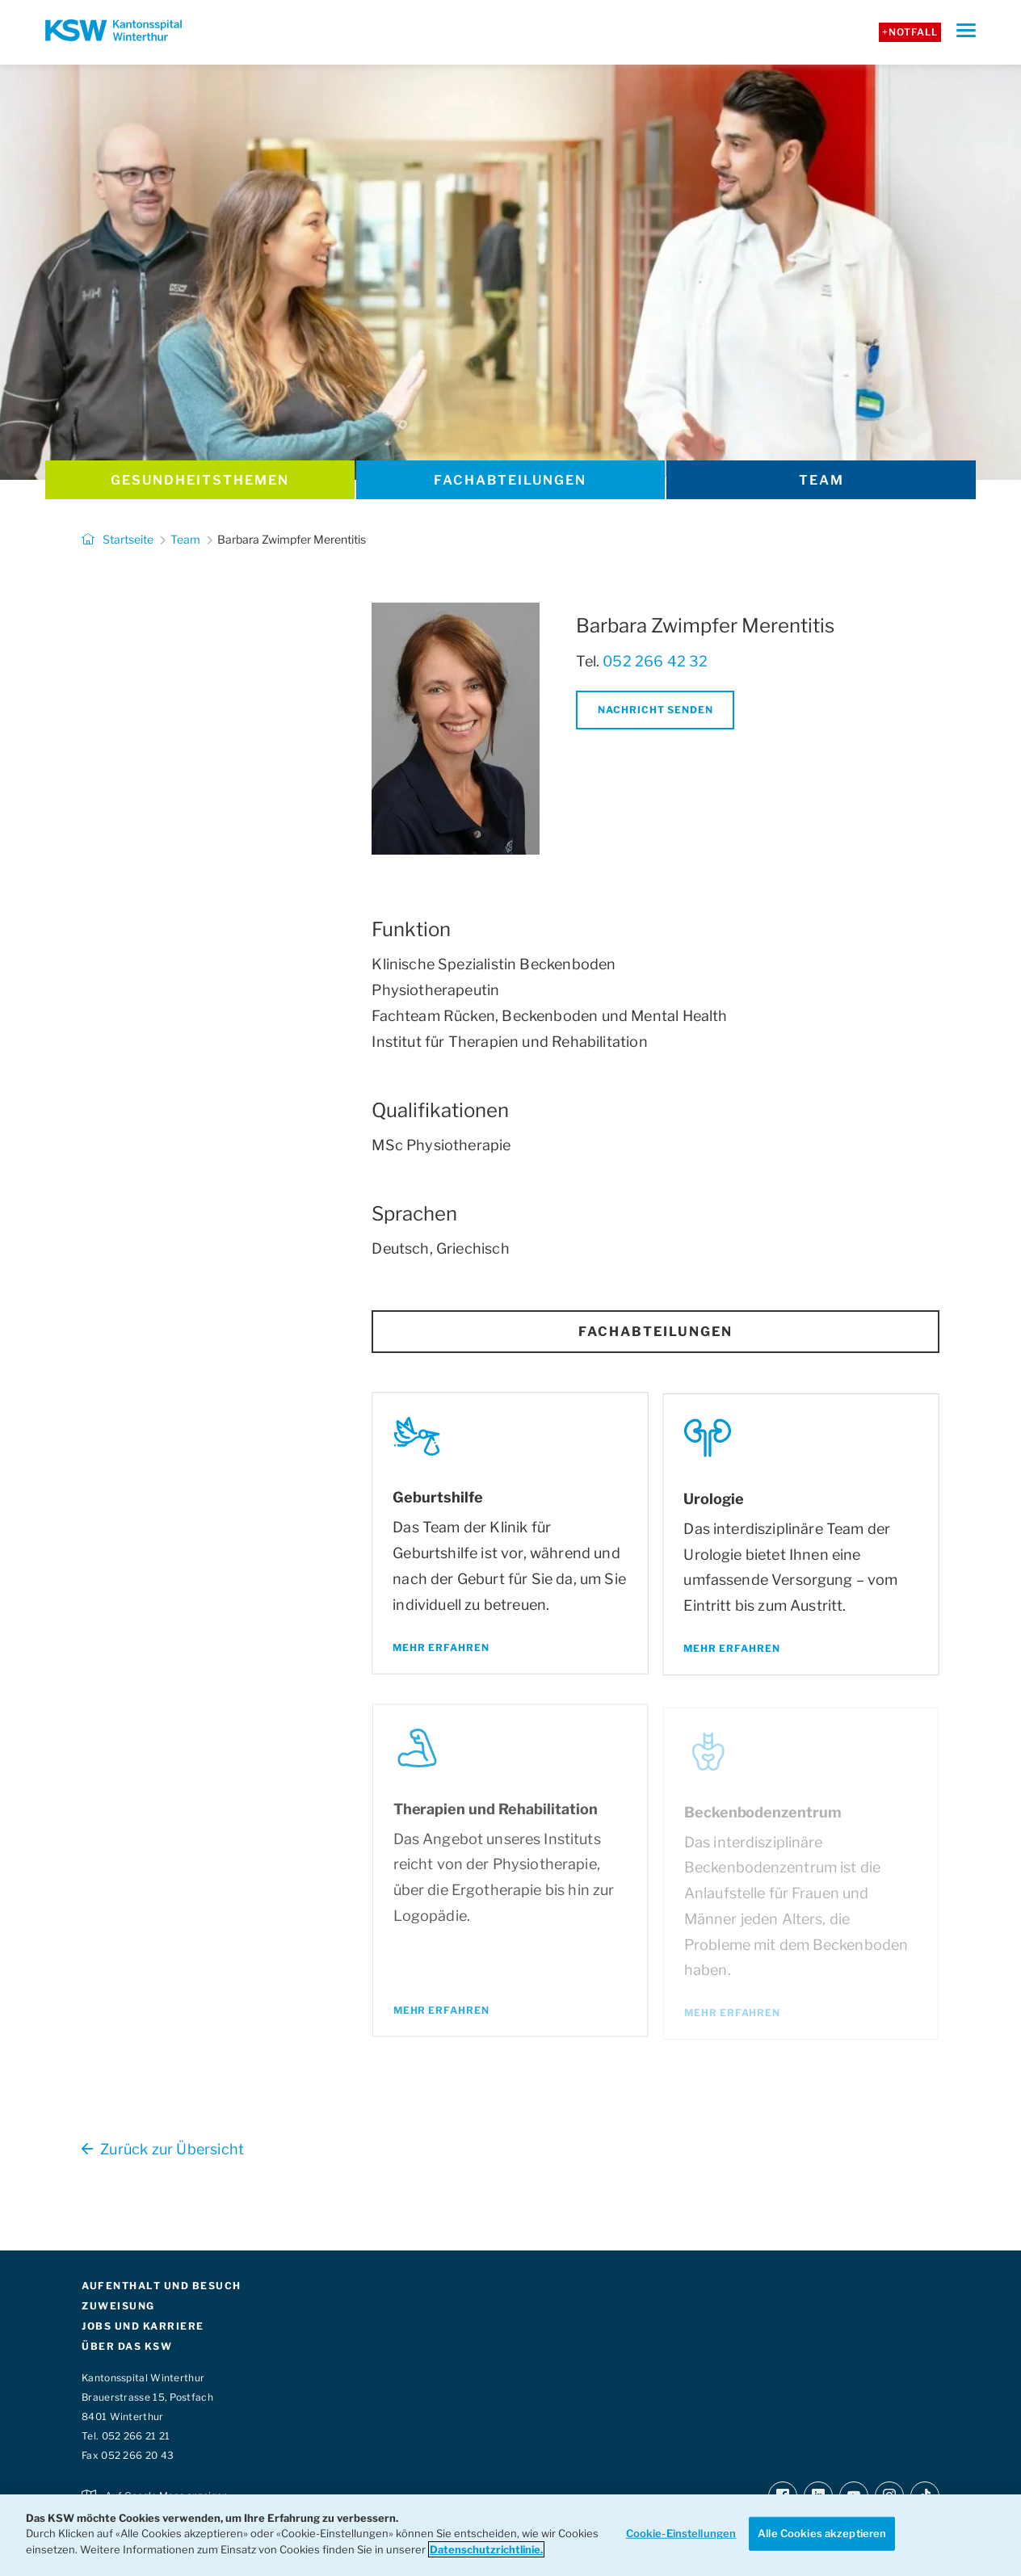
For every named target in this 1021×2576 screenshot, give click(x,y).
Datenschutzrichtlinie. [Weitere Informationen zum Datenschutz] (486, 2549)
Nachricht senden (655, 710)
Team (821, 480)
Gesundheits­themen (200, 480)
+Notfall (910, 32)
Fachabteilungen (510, 480)
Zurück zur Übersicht (163, 2149)
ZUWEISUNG (118, 2306)
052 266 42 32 (655, 661)
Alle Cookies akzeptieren (822, 2533)
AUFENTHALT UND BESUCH (162, 2286)
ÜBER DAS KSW (127, 2346)
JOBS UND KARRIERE (143, 2326)
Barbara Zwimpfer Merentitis (291, 539)
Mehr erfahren (441, 1650)
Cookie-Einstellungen (681, 2533)
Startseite (117, 539)
